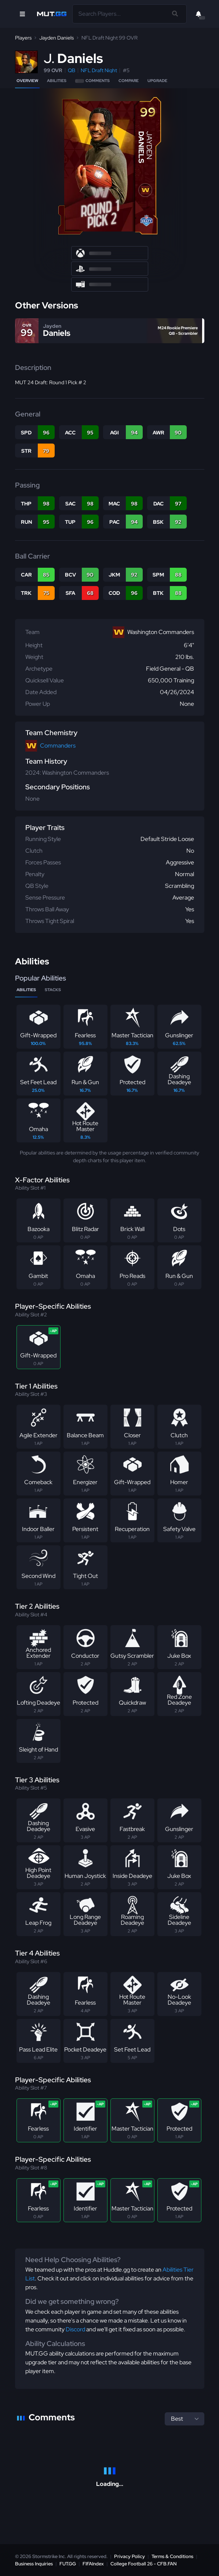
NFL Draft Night (99, 70)
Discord (75, 2329)
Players (23, 37)
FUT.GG (67, 2564)
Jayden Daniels (56, 37)
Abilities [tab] (26, 989)
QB (71, 70)
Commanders (58, 745)
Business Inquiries (34, 2564)
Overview (27, 80)
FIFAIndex (93, 2564)
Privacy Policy (129, 2556)
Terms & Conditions (172, 2556)
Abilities (56, 80)
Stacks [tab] (53, 989)
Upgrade (157, 80)
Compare (128, 80)
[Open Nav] (22, 14)
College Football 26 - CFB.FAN (143, 2564)
